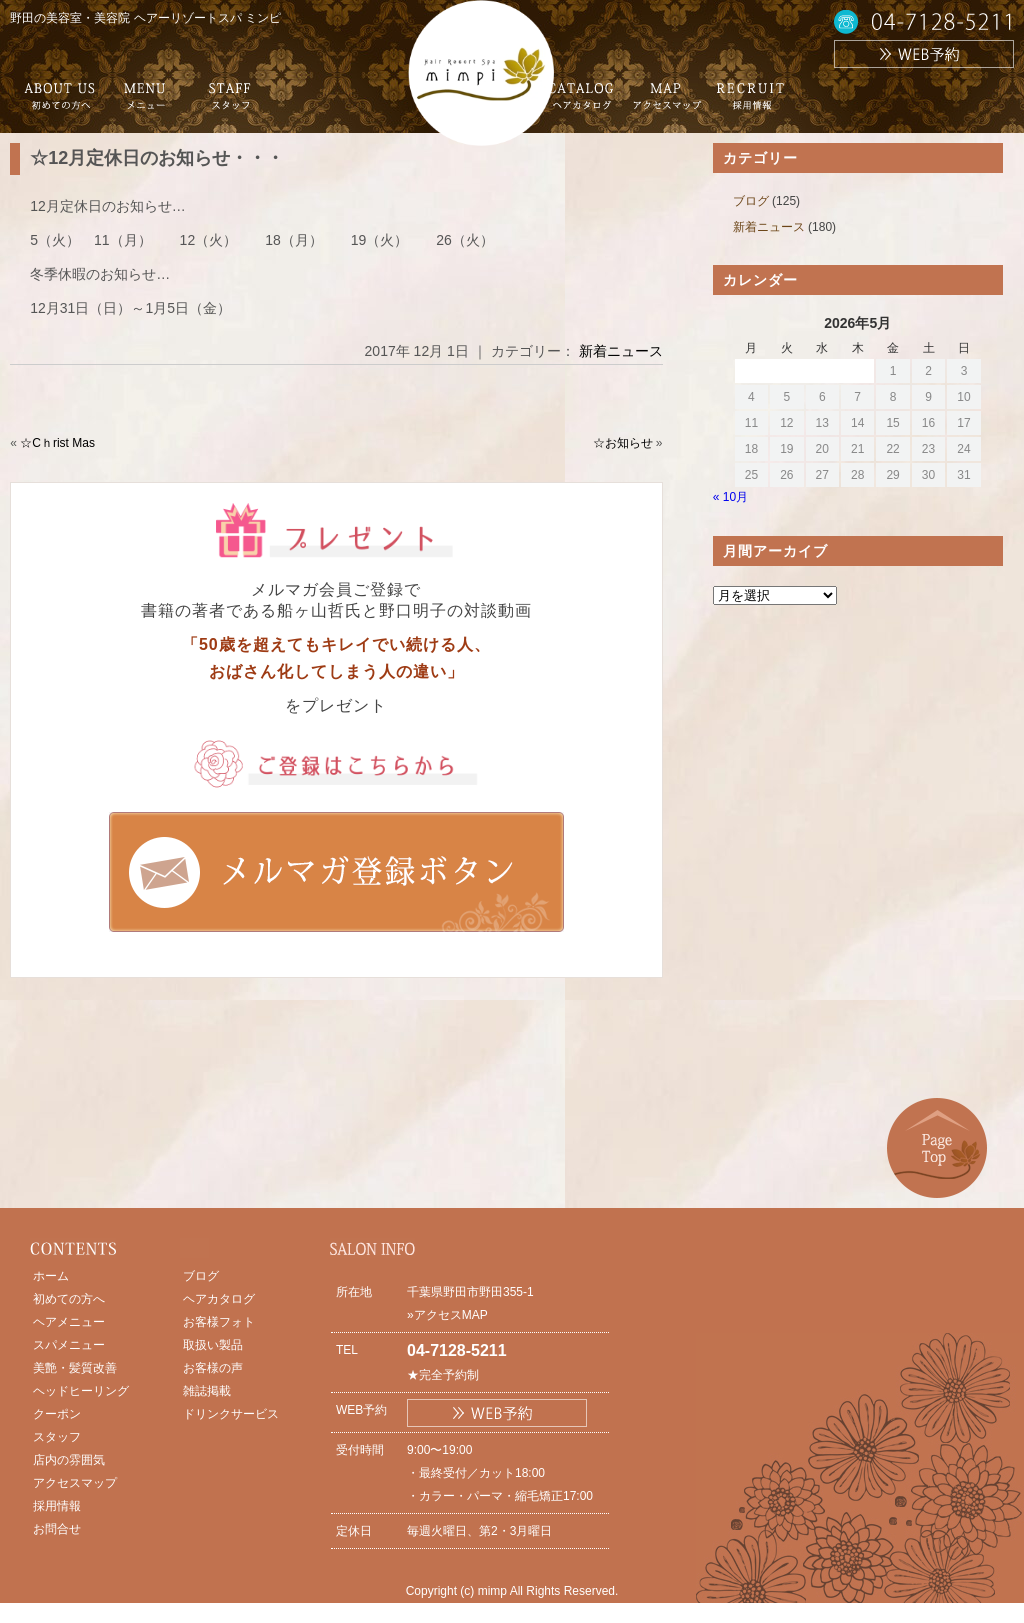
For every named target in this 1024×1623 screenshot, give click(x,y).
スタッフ (57, 1437)
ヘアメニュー (69, 1322)
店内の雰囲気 (69, 1460)
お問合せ (57, 1529)
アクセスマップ (75, 1483)
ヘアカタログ (219, 1299)
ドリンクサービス (231, 1414)
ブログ (751, 201)
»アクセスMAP (447, 1315)
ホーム (51, 1276)
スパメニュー (69, 1345)
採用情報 (57, 1506)
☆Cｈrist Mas (57, 443)
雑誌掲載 (207, 1391)
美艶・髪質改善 (75, 1368)
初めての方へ (69, 1299)
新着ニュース (621, 351)
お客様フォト (219, 1322)
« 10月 (730, 497)
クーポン (57, 1414)
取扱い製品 (213, 1345)
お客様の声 (213, 1368)
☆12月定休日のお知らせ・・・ (157, 158)
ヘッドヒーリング (81, 1391)
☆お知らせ (623, 443)
